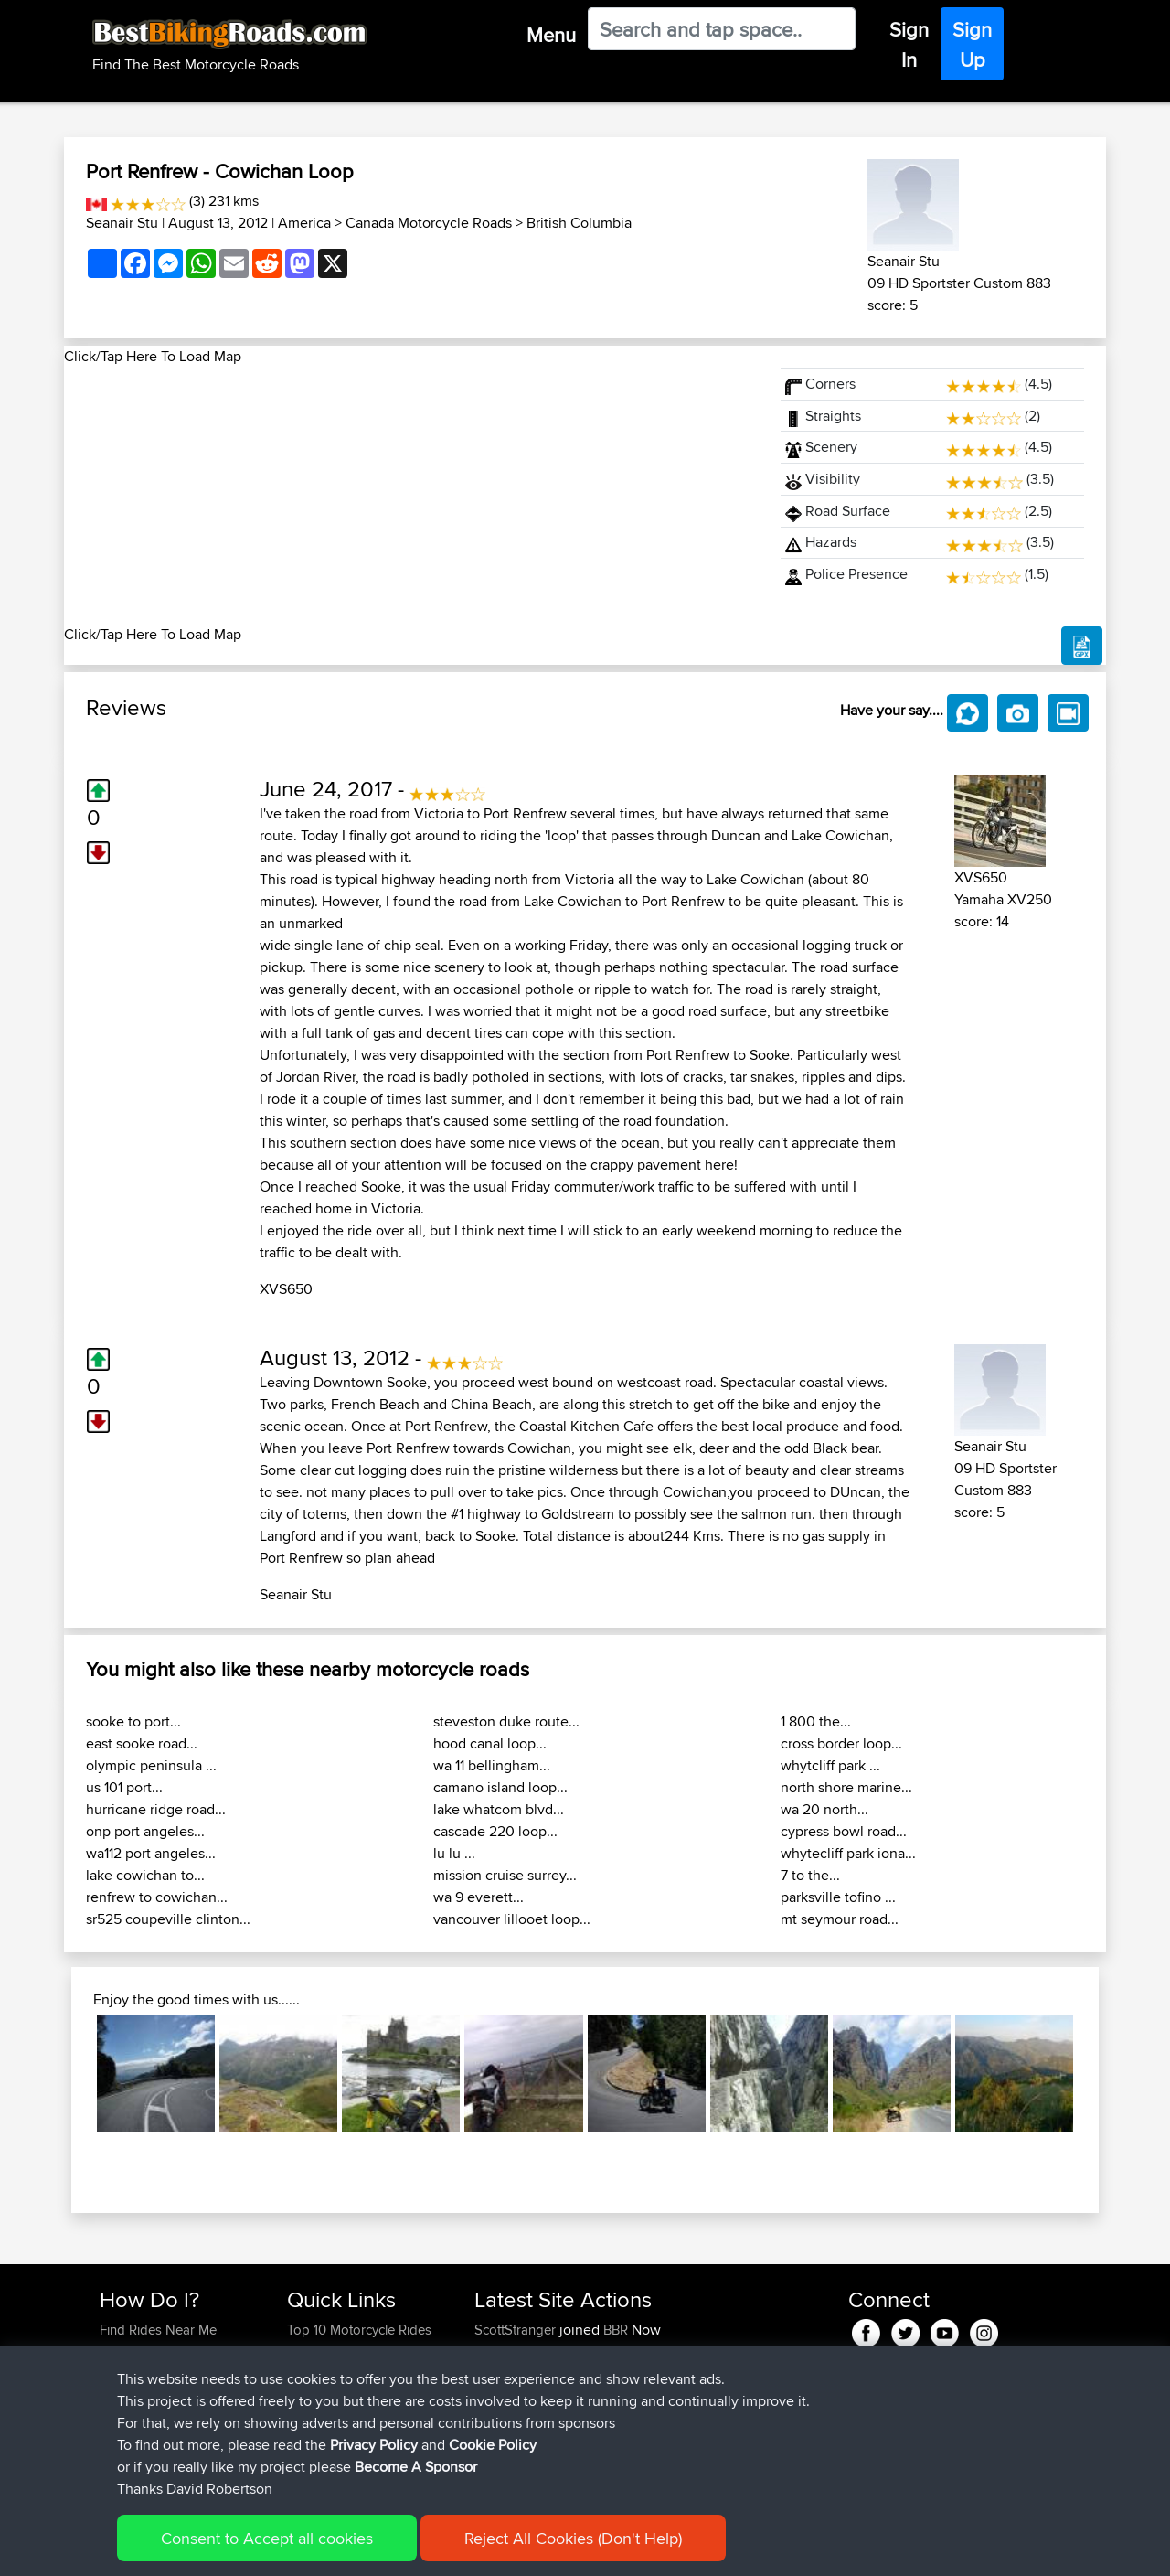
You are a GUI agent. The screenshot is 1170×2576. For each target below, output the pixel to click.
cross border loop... (841, 1743)
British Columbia (579, 222)
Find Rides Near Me (158, 2329)
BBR (615, 2329)
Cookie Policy (435, 2549)
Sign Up (972, 44)
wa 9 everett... (478, 1897)
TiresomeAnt (514, 2395)
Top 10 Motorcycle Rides (359, 2329)
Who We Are (324, 2395)
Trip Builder (321, 2373)
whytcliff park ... (830, 1765)
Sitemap (270, 2549)
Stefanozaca (512, 2373)
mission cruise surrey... (505, 1875)
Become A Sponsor (158, 2417)
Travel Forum (326, 2351)
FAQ (112, 2439)
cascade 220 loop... (495, 1831)
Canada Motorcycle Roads (429, 222)
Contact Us (320, 2417)
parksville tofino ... (838, 1897)
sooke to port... (133, 1721)
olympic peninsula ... (151, 1765)
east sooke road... (141, 1743)
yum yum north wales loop (647, 2439)
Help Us (311, 2439)
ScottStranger (516, 2329)
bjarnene (502, 2351)
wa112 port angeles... (151, 1853)
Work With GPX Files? (163, 2373)
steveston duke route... (506, 1721)
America (304, 222)
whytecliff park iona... (848, 1853)
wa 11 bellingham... (491, 1765)
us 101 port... (124, 1787)
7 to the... (810, 1875)
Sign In (909, 44)
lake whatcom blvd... (498, 1809)
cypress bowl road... (844, 1831)
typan (492, 2439)
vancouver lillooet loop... (511, 1918)
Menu (551, 34)
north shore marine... (846, 1787)
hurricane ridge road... (156, 1809)
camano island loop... (500, 1787)
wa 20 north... (824, 1809)
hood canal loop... (490, 1743)
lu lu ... (454, 1853)
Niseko (497, 2417)
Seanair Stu (122, 222)
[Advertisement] (411, 496)
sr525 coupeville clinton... (168, 1918)
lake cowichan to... (145, 1875)
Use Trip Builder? (150, 2351)
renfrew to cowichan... (157, 1897)
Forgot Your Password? (169, 2395)
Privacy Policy (344, 2549)
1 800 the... (816, 1721)
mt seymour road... (840, 1918)
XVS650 (286, 1288)
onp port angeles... (145, 1831)
